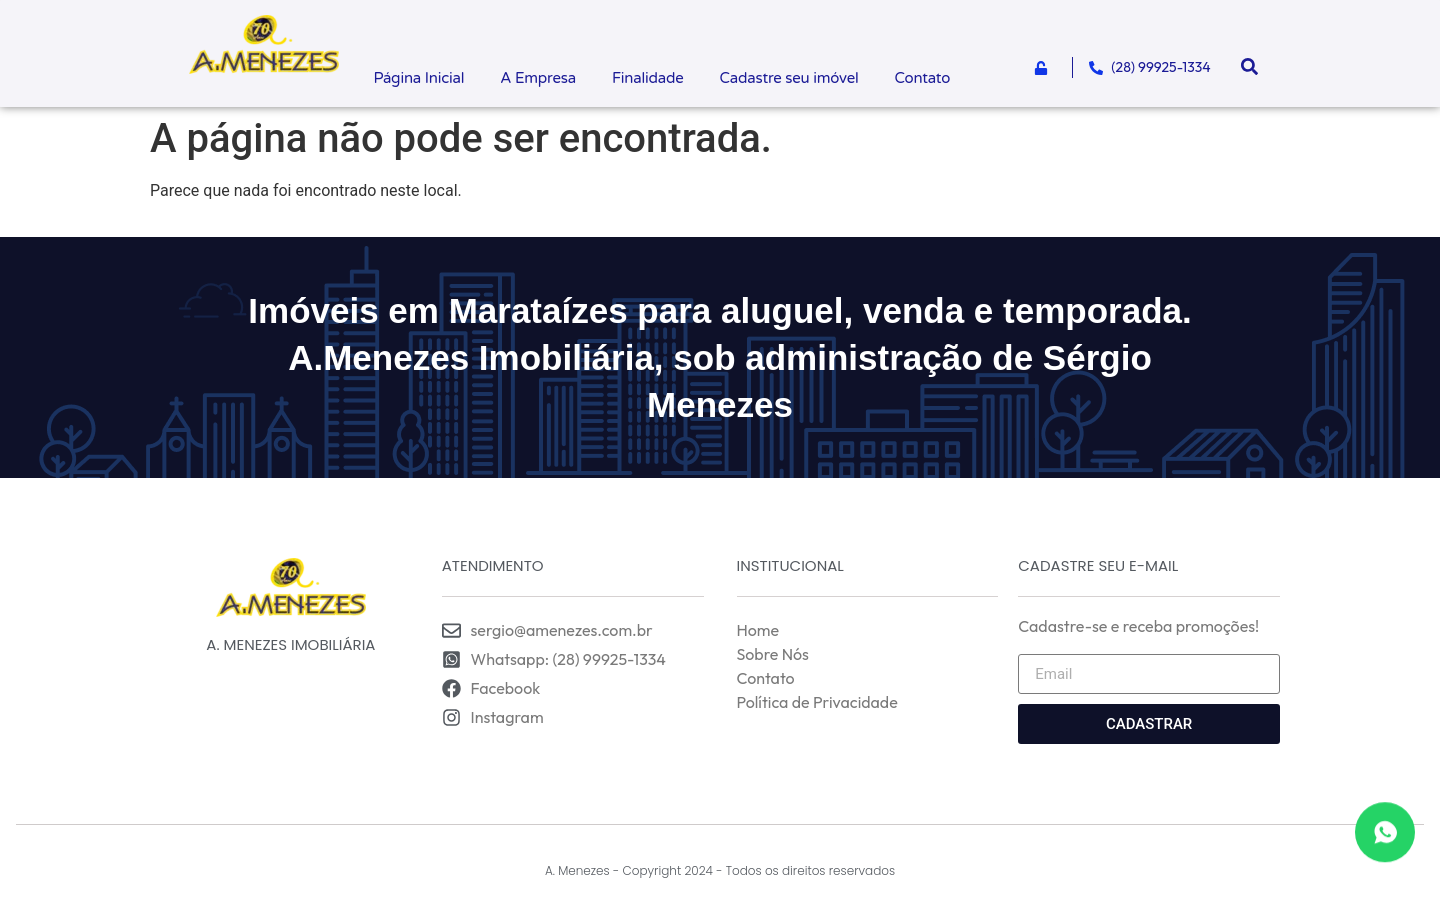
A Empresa (538, 78)
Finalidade (648, 78)
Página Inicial (418, 78)
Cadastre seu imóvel (789, 78)
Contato (923, 78)
